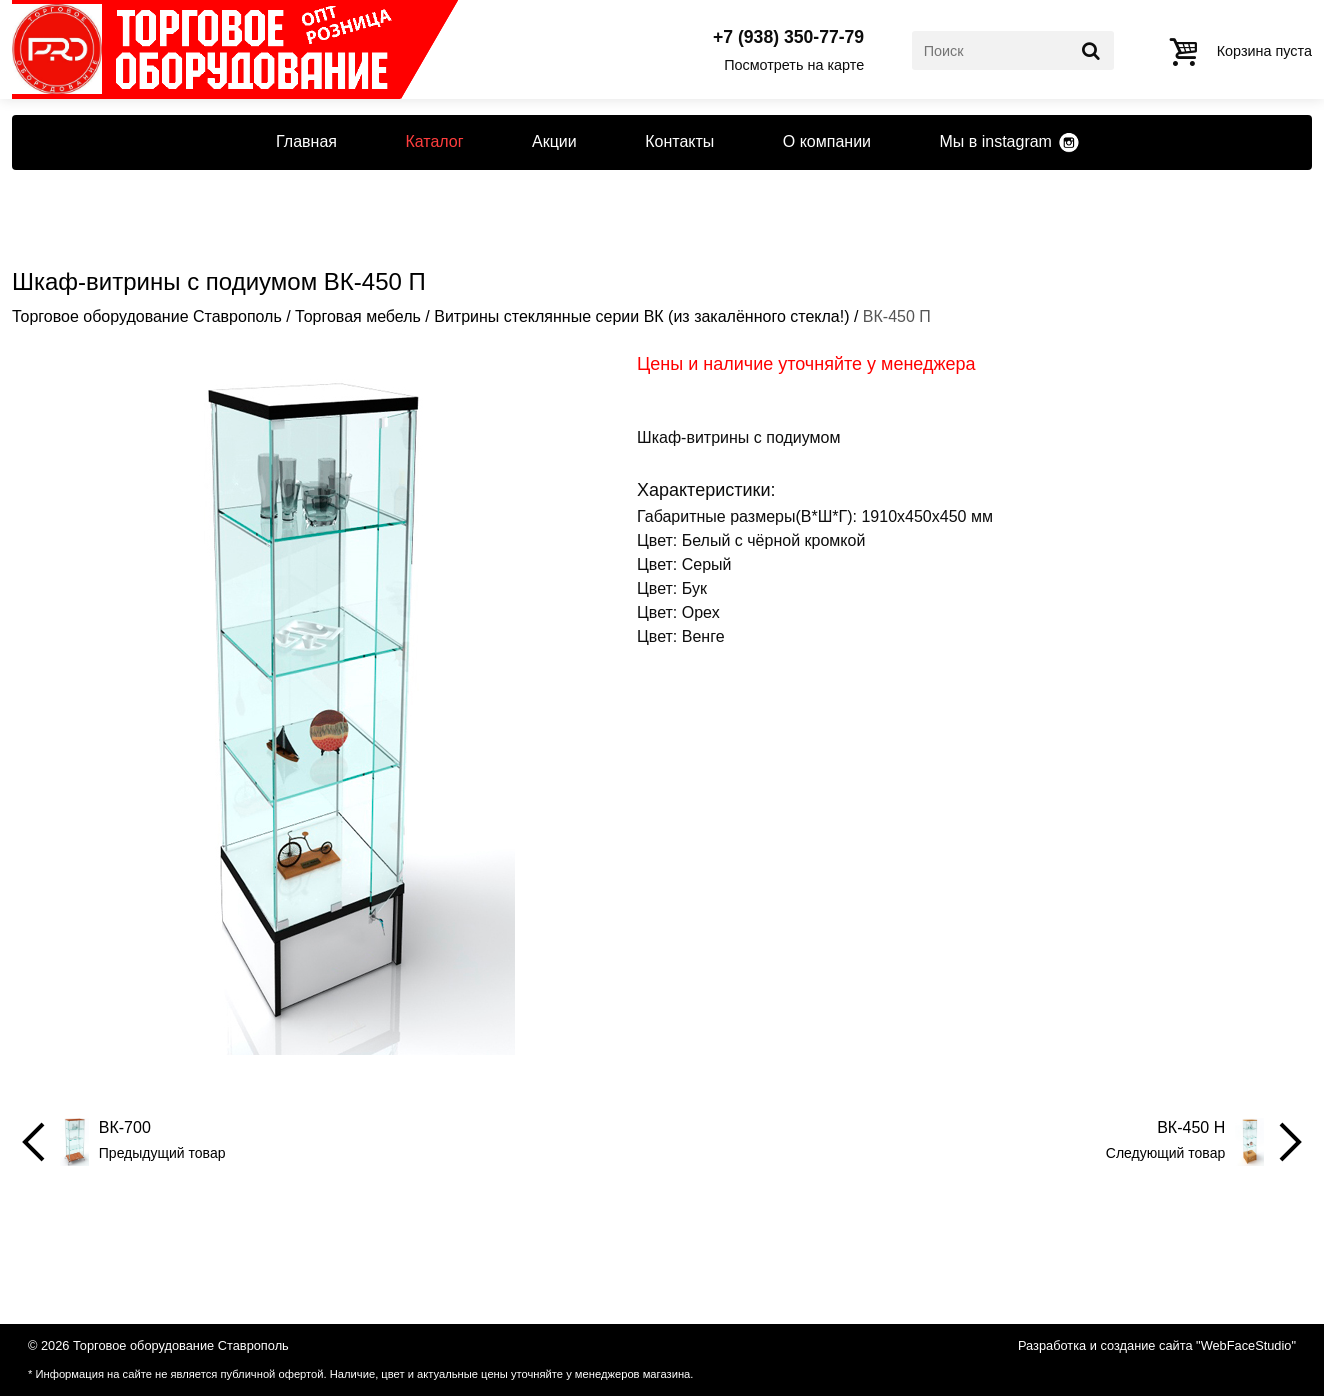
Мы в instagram (995, 141)
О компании (827, 141)
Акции (554, 141)
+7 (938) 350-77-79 (788, 38)
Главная (306, 141)
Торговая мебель (358, 316)
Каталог (434, 141)
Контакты (679, 141)
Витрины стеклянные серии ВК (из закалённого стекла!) (641, 316)
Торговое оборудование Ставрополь (147, 316)
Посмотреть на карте (794, 65)
